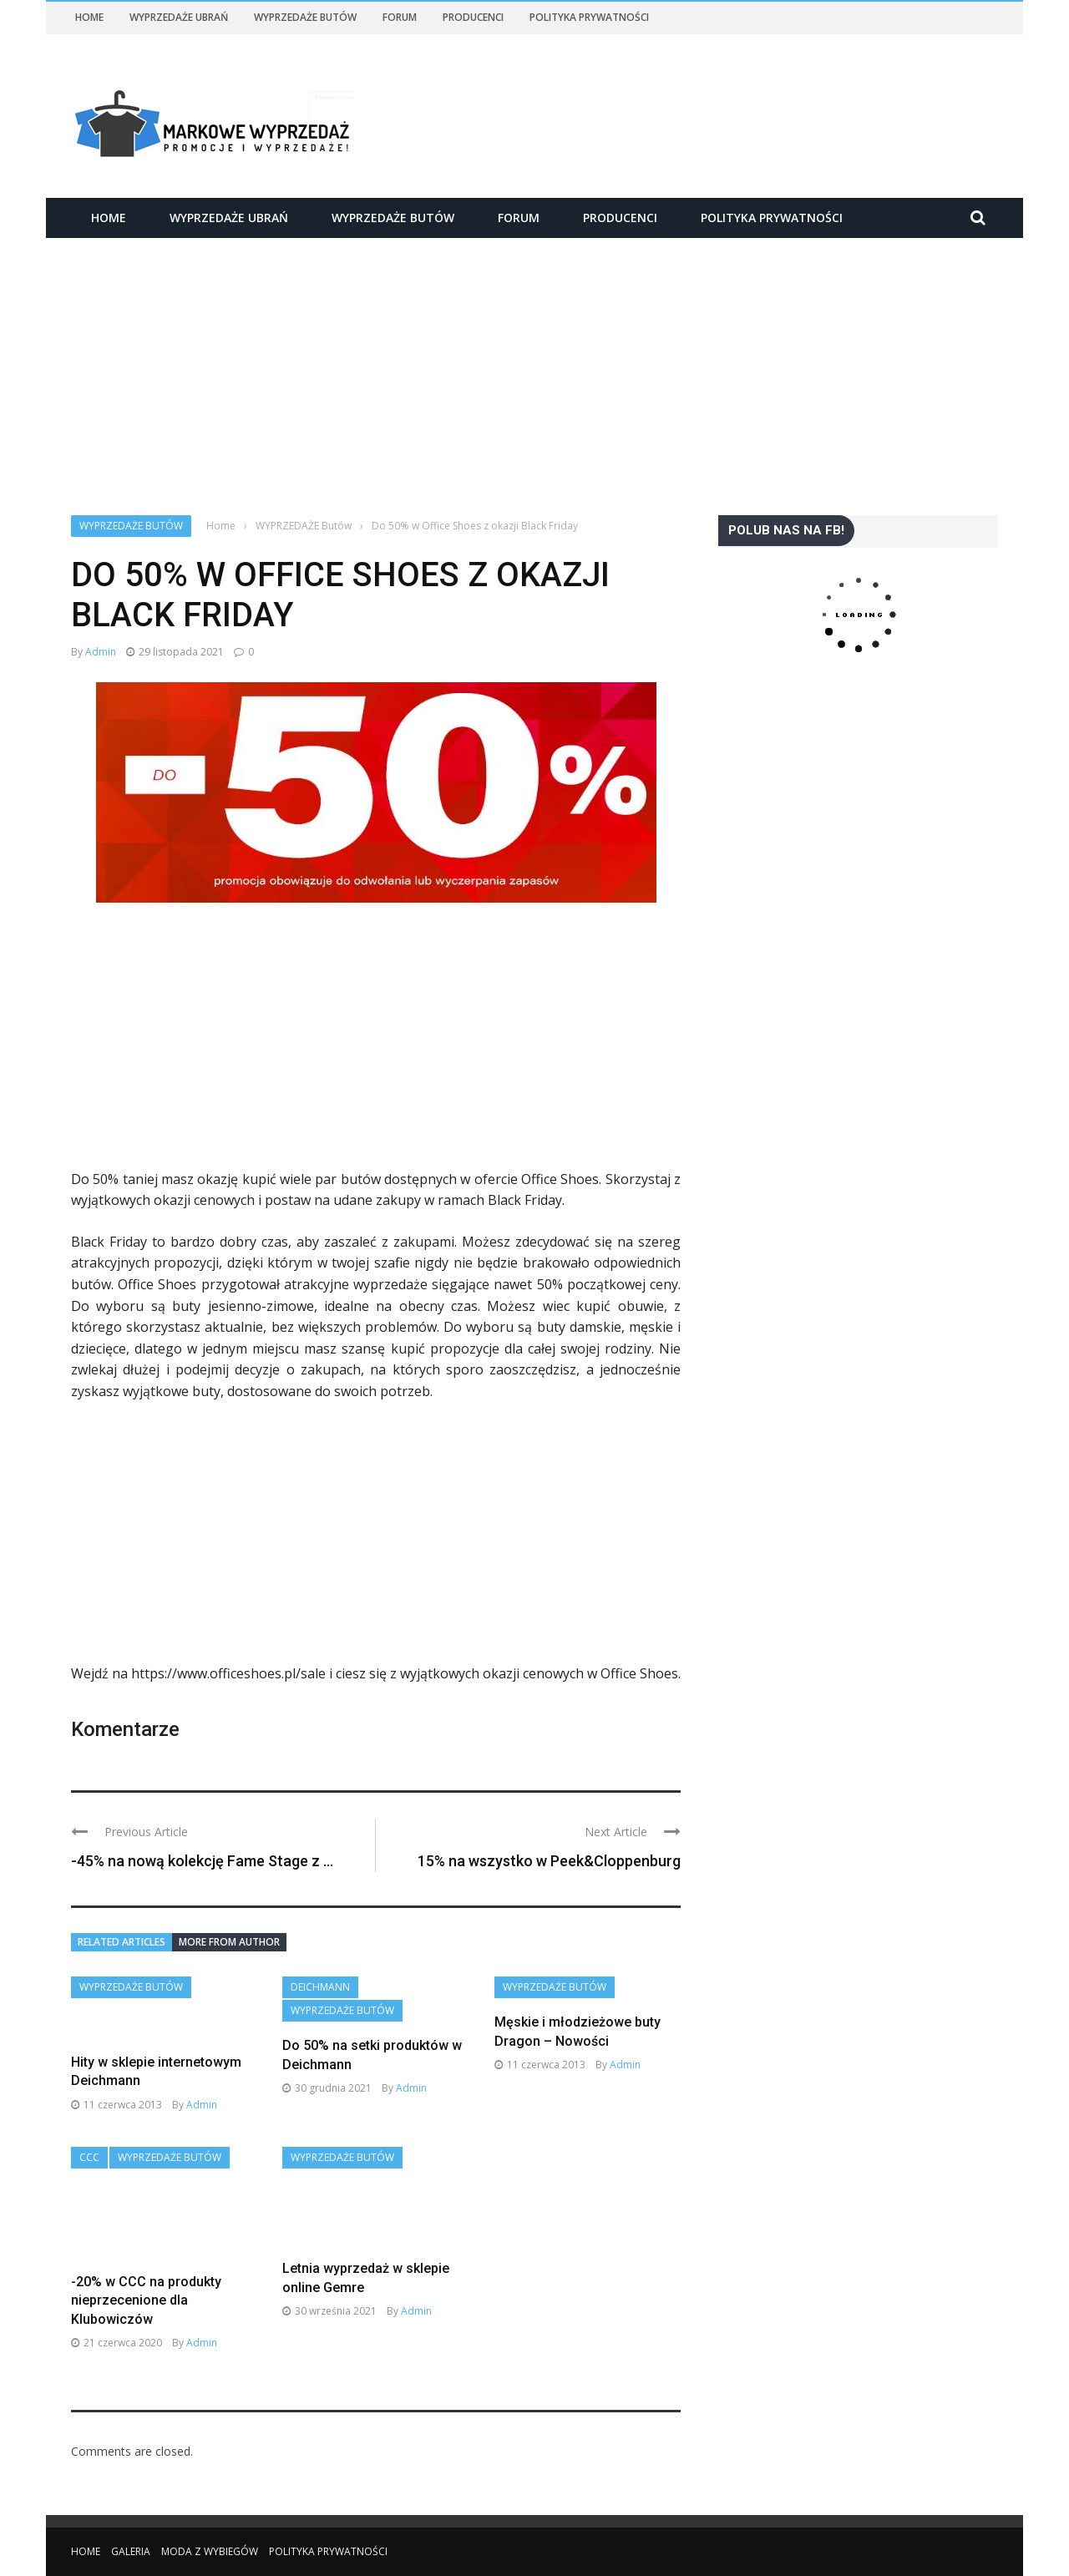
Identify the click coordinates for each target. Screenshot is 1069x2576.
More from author (229, 1942)
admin (100, 652)
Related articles (121, 1942)
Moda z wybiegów (209, 2551)
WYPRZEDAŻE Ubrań (178, 17)
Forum (400, 17)
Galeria (130, 2551)
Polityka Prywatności (589, 17)
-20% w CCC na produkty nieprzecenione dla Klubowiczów (146, 2300)
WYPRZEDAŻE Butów (305, 17)
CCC (89, 2157)
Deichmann (320, 1987)
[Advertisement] (534, 361)
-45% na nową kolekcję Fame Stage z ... (202, 1861)
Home (89, 17)
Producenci (473, 17)
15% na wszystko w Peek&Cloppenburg (549, 1861)
